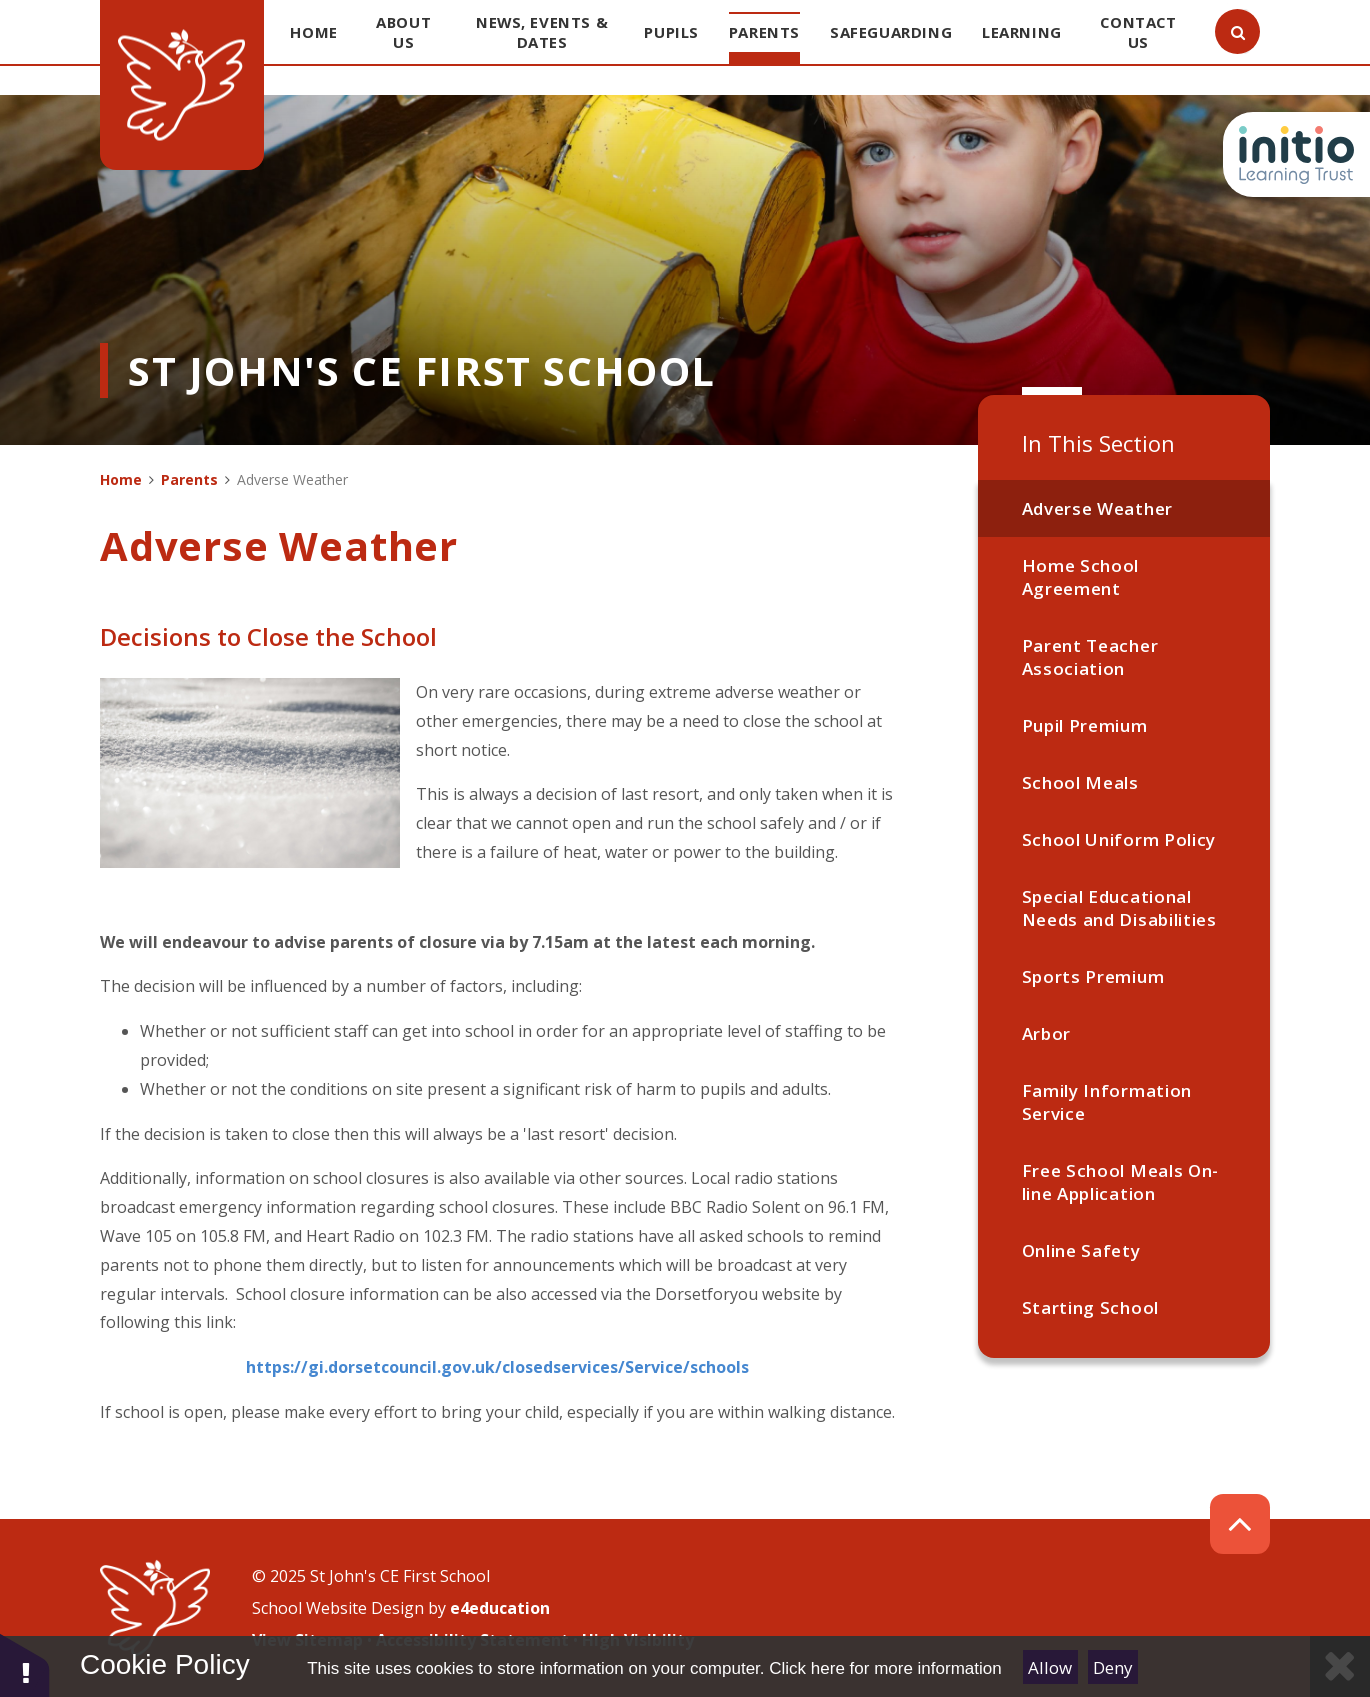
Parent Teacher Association (1090, 657)
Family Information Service (1107, 1102)
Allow (1050, 1667)
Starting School (1090, 1307)
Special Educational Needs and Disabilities (1119, 908)
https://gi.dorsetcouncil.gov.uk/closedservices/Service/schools (497, 1367)
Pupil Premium (1085, 725)
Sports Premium (1093, 976)
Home (121, 479)
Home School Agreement (1080, 577)
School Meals (1080, 782)
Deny (1113, 1667)
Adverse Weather (1097, 508)
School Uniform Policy (1119, 839)
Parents (189, 479)
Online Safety (1081, 1250)
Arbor (1046, 1033)
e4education (500, 1608)
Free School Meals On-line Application (1120, 1182)
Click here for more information (885, 1668)
